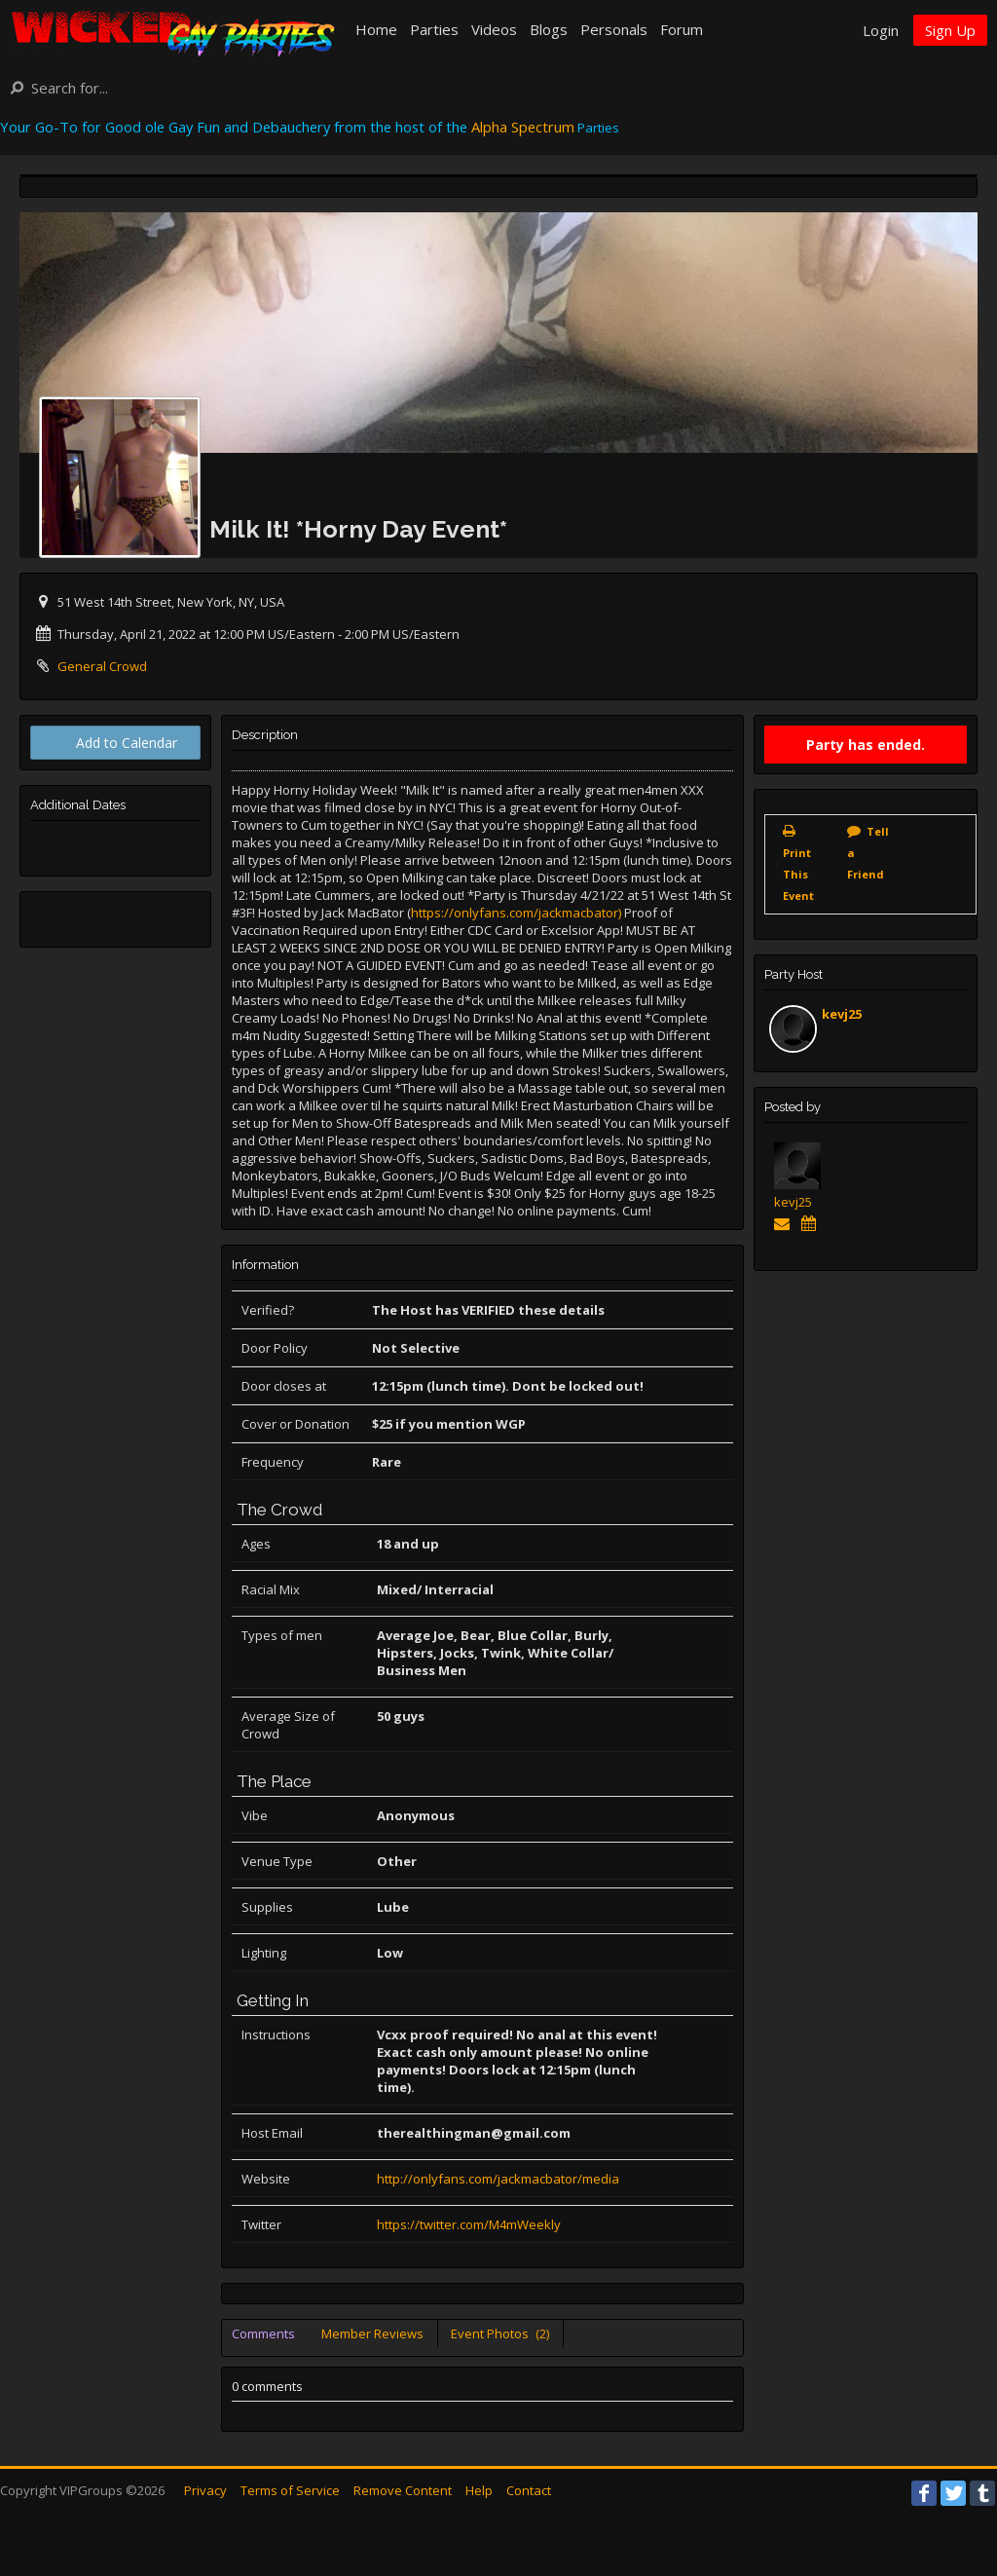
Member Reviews (372, 2333)
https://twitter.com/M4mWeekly (469, 2224)
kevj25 (842, 1014)
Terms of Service (290, 2490)
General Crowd (102, 666)
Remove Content (402, 2490)
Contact (528, 2490)
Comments (263, 2333)
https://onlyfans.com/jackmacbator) (516, 912)
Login (881, 30)
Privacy (205, 2490)
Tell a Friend (868, 852)
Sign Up (950, 30)
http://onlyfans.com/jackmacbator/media (498, 2178)
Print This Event (798, 874)
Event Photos (500, 2333)
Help (479, 2490)
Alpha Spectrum (522, 126)
